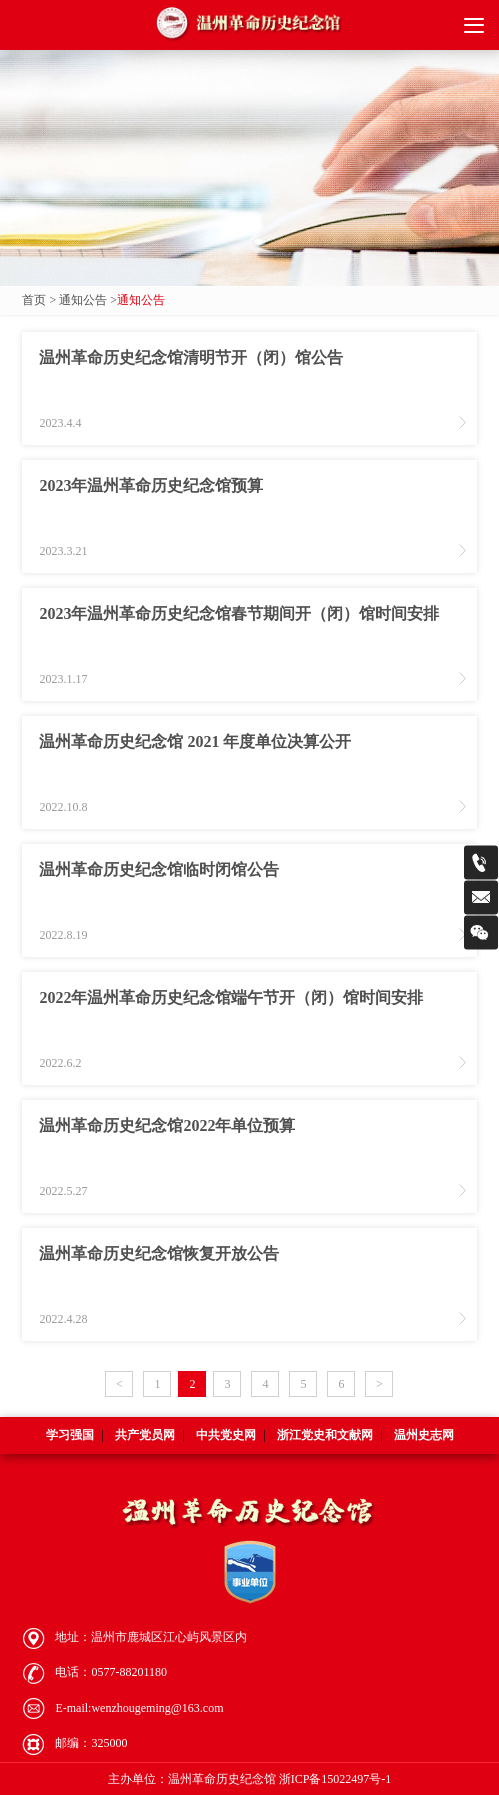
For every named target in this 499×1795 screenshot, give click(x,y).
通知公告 (83, 300)
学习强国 (70, 1435)
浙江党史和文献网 (325, 1435)
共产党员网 (145, 1435)
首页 (34, 300)
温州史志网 (424, 1435)
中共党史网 (226, 1435)
